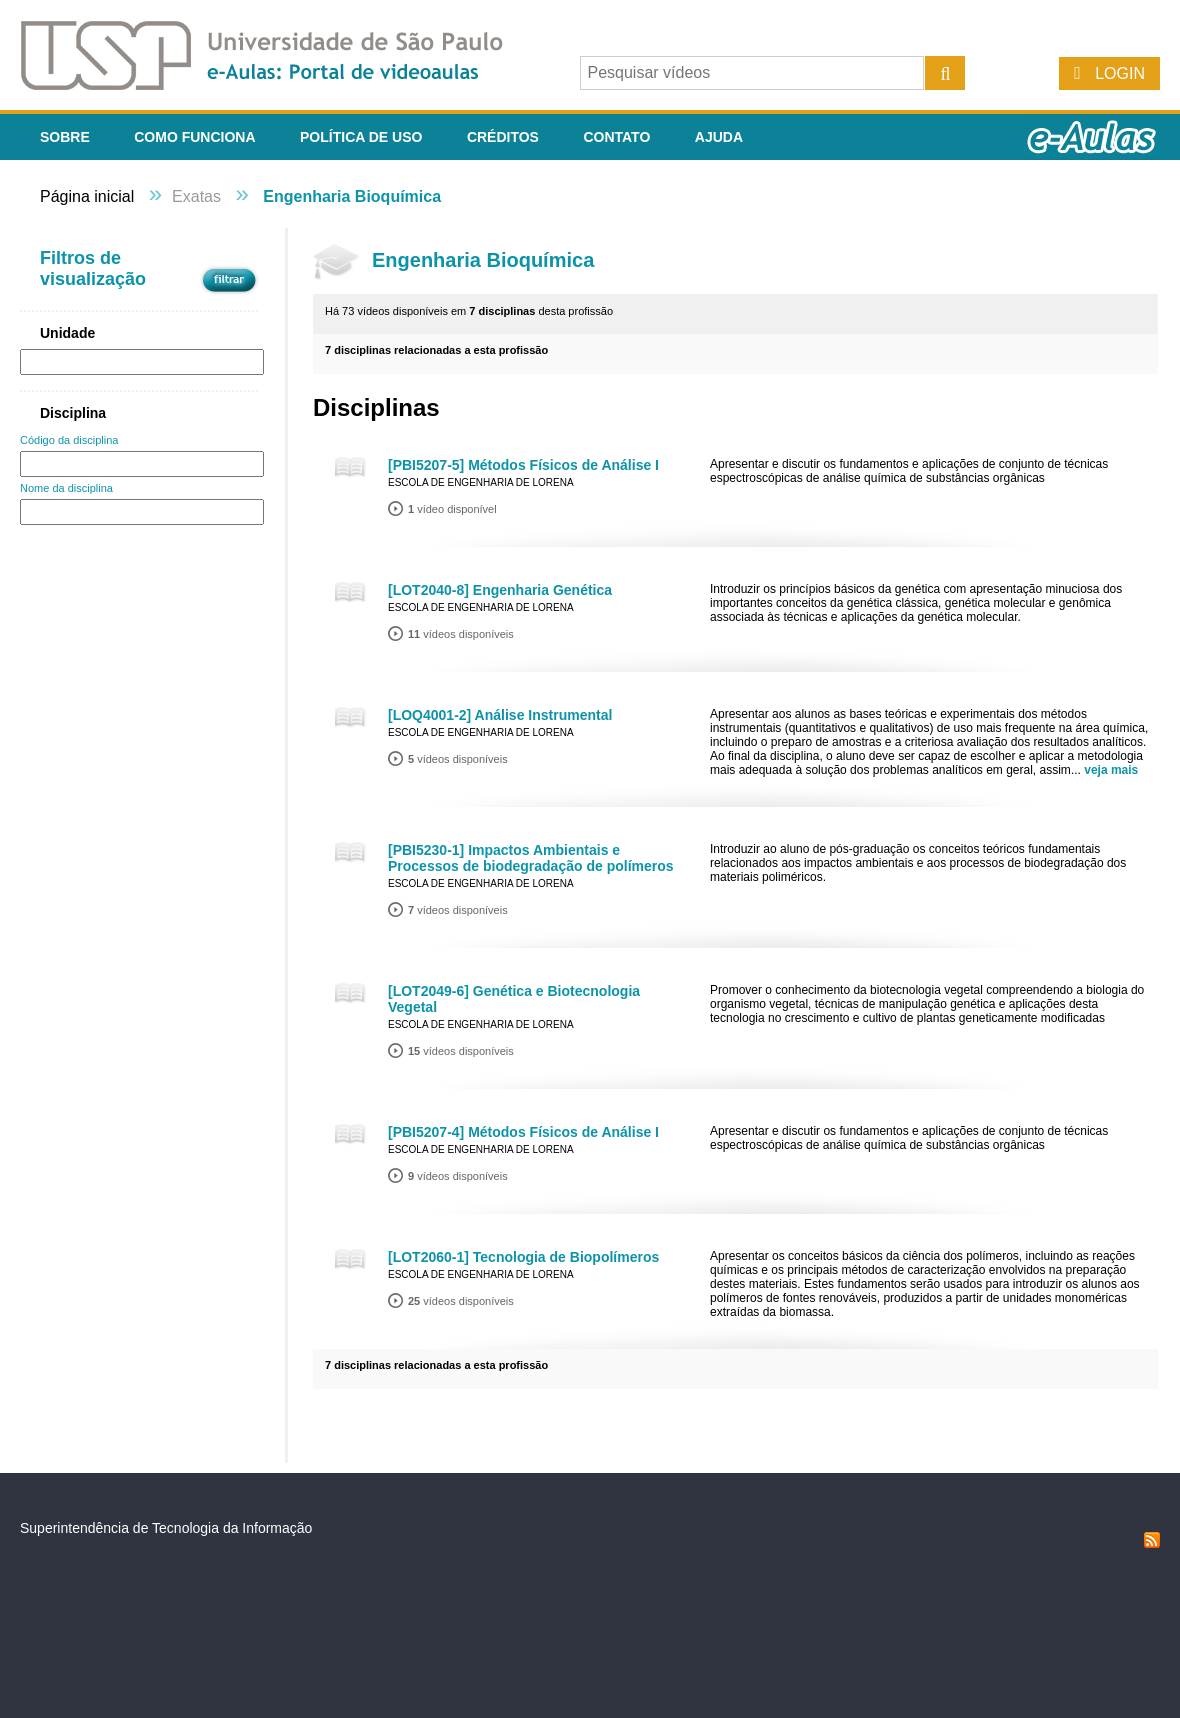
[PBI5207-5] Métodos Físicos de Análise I (523, 465)
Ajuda (719, 137)
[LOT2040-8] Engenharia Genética (500, 590)
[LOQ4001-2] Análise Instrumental (500, 715)
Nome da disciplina (66, 488)
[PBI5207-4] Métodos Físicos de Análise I (523, 1132)
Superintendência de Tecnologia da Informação (166, 1528)
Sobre (65, 137)
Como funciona (194, 137)
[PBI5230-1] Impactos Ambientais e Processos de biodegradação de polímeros (531, 858)
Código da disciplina (69, 440)
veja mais (1111, 770)
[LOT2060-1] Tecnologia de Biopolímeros (523, 1257)
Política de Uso (361, 137)
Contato (616, 137)
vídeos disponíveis (461, 634)
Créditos (503, 137)
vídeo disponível (452, 509)
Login (1120, 73)
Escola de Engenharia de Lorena (481, 482)
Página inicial (87, 196)
